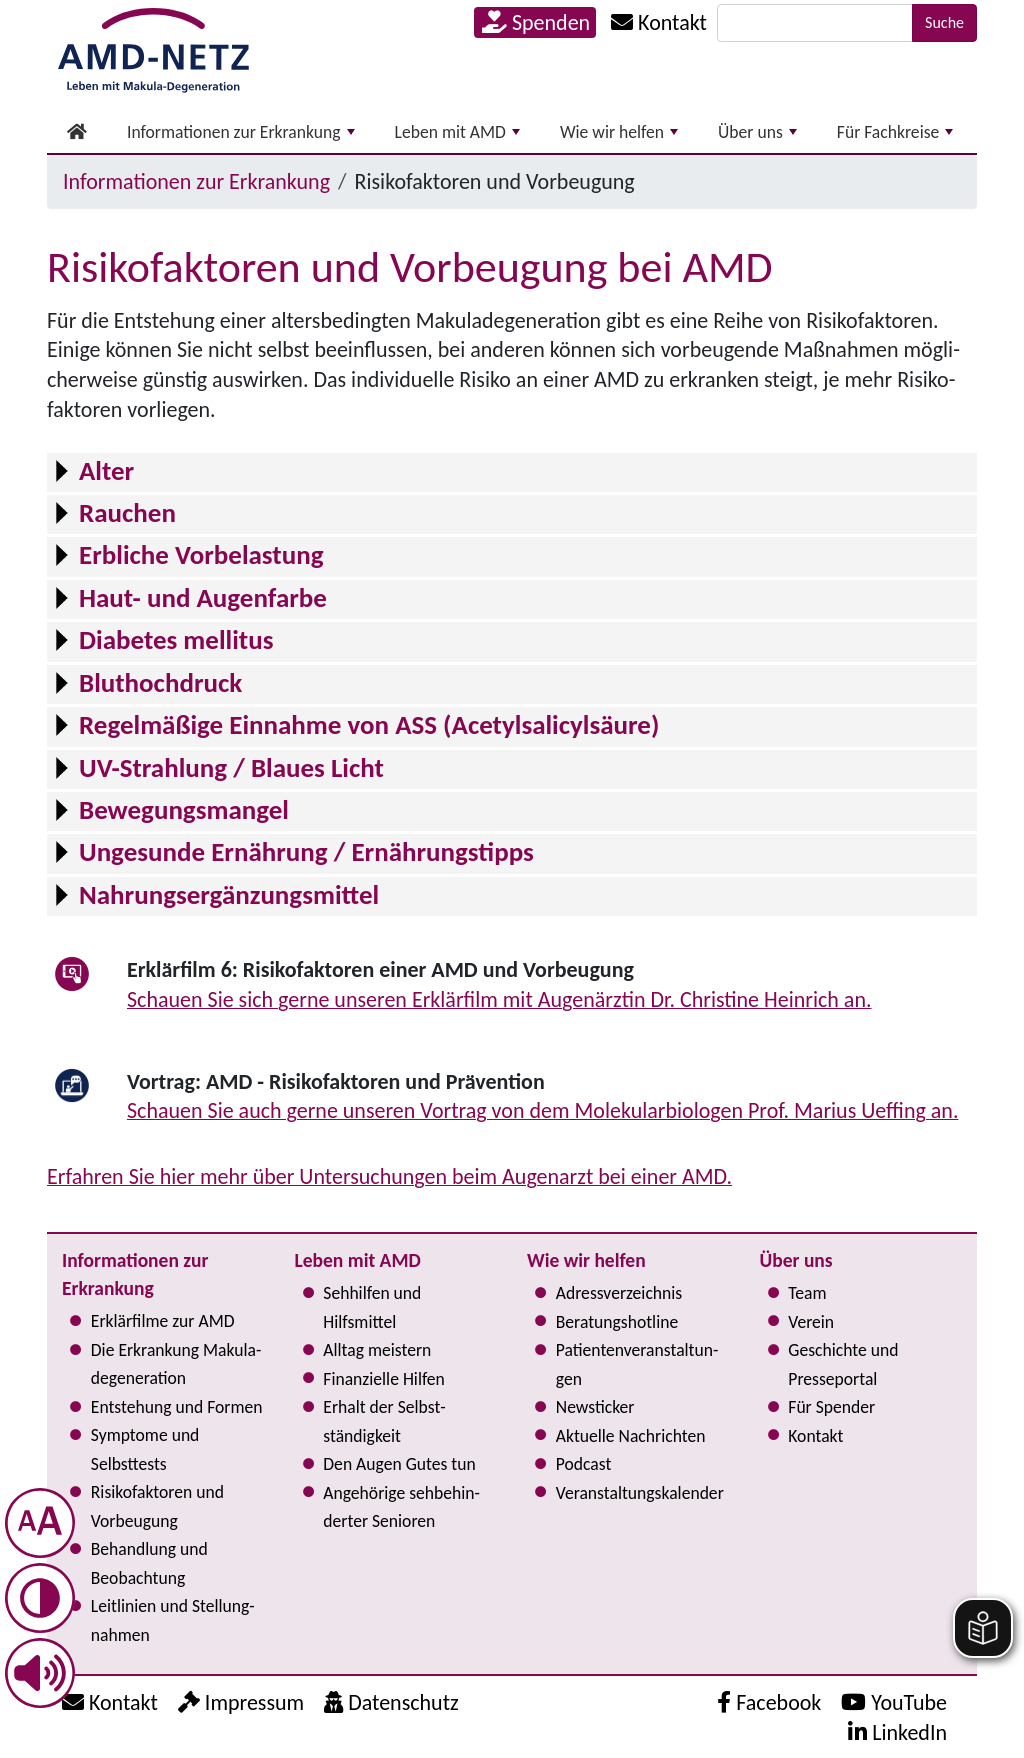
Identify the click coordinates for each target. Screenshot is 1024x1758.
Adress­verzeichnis (619, 1293)
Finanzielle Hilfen (384, 1379)
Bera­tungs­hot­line (617, 1322)
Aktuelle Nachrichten (631, 1436)
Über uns (757, 132)
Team (807, 1293)
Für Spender (831, 1407)
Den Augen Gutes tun (399, 1464)
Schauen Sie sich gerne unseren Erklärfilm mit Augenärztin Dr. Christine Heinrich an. (499, 999)
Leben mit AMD (457, 132)
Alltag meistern (377, 1350)
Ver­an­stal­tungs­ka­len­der (640, 1493)
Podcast (584, 1464)
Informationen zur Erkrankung (241, 132)
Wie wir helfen (619, 132)
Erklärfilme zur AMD (163, 1321)
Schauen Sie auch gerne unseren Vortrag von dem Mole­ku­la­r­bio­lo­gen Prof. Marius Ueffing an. (542, 1110)
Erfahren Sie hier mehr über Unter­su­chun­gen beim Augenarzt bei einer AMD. (389, 1176)
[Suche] (815, 23)
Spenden (536, 22)
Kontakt (815, 1436)
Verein (811, 1322)
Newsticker (595, 1407)
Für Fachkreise (895, 132)
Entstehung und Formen (177, 1407)
